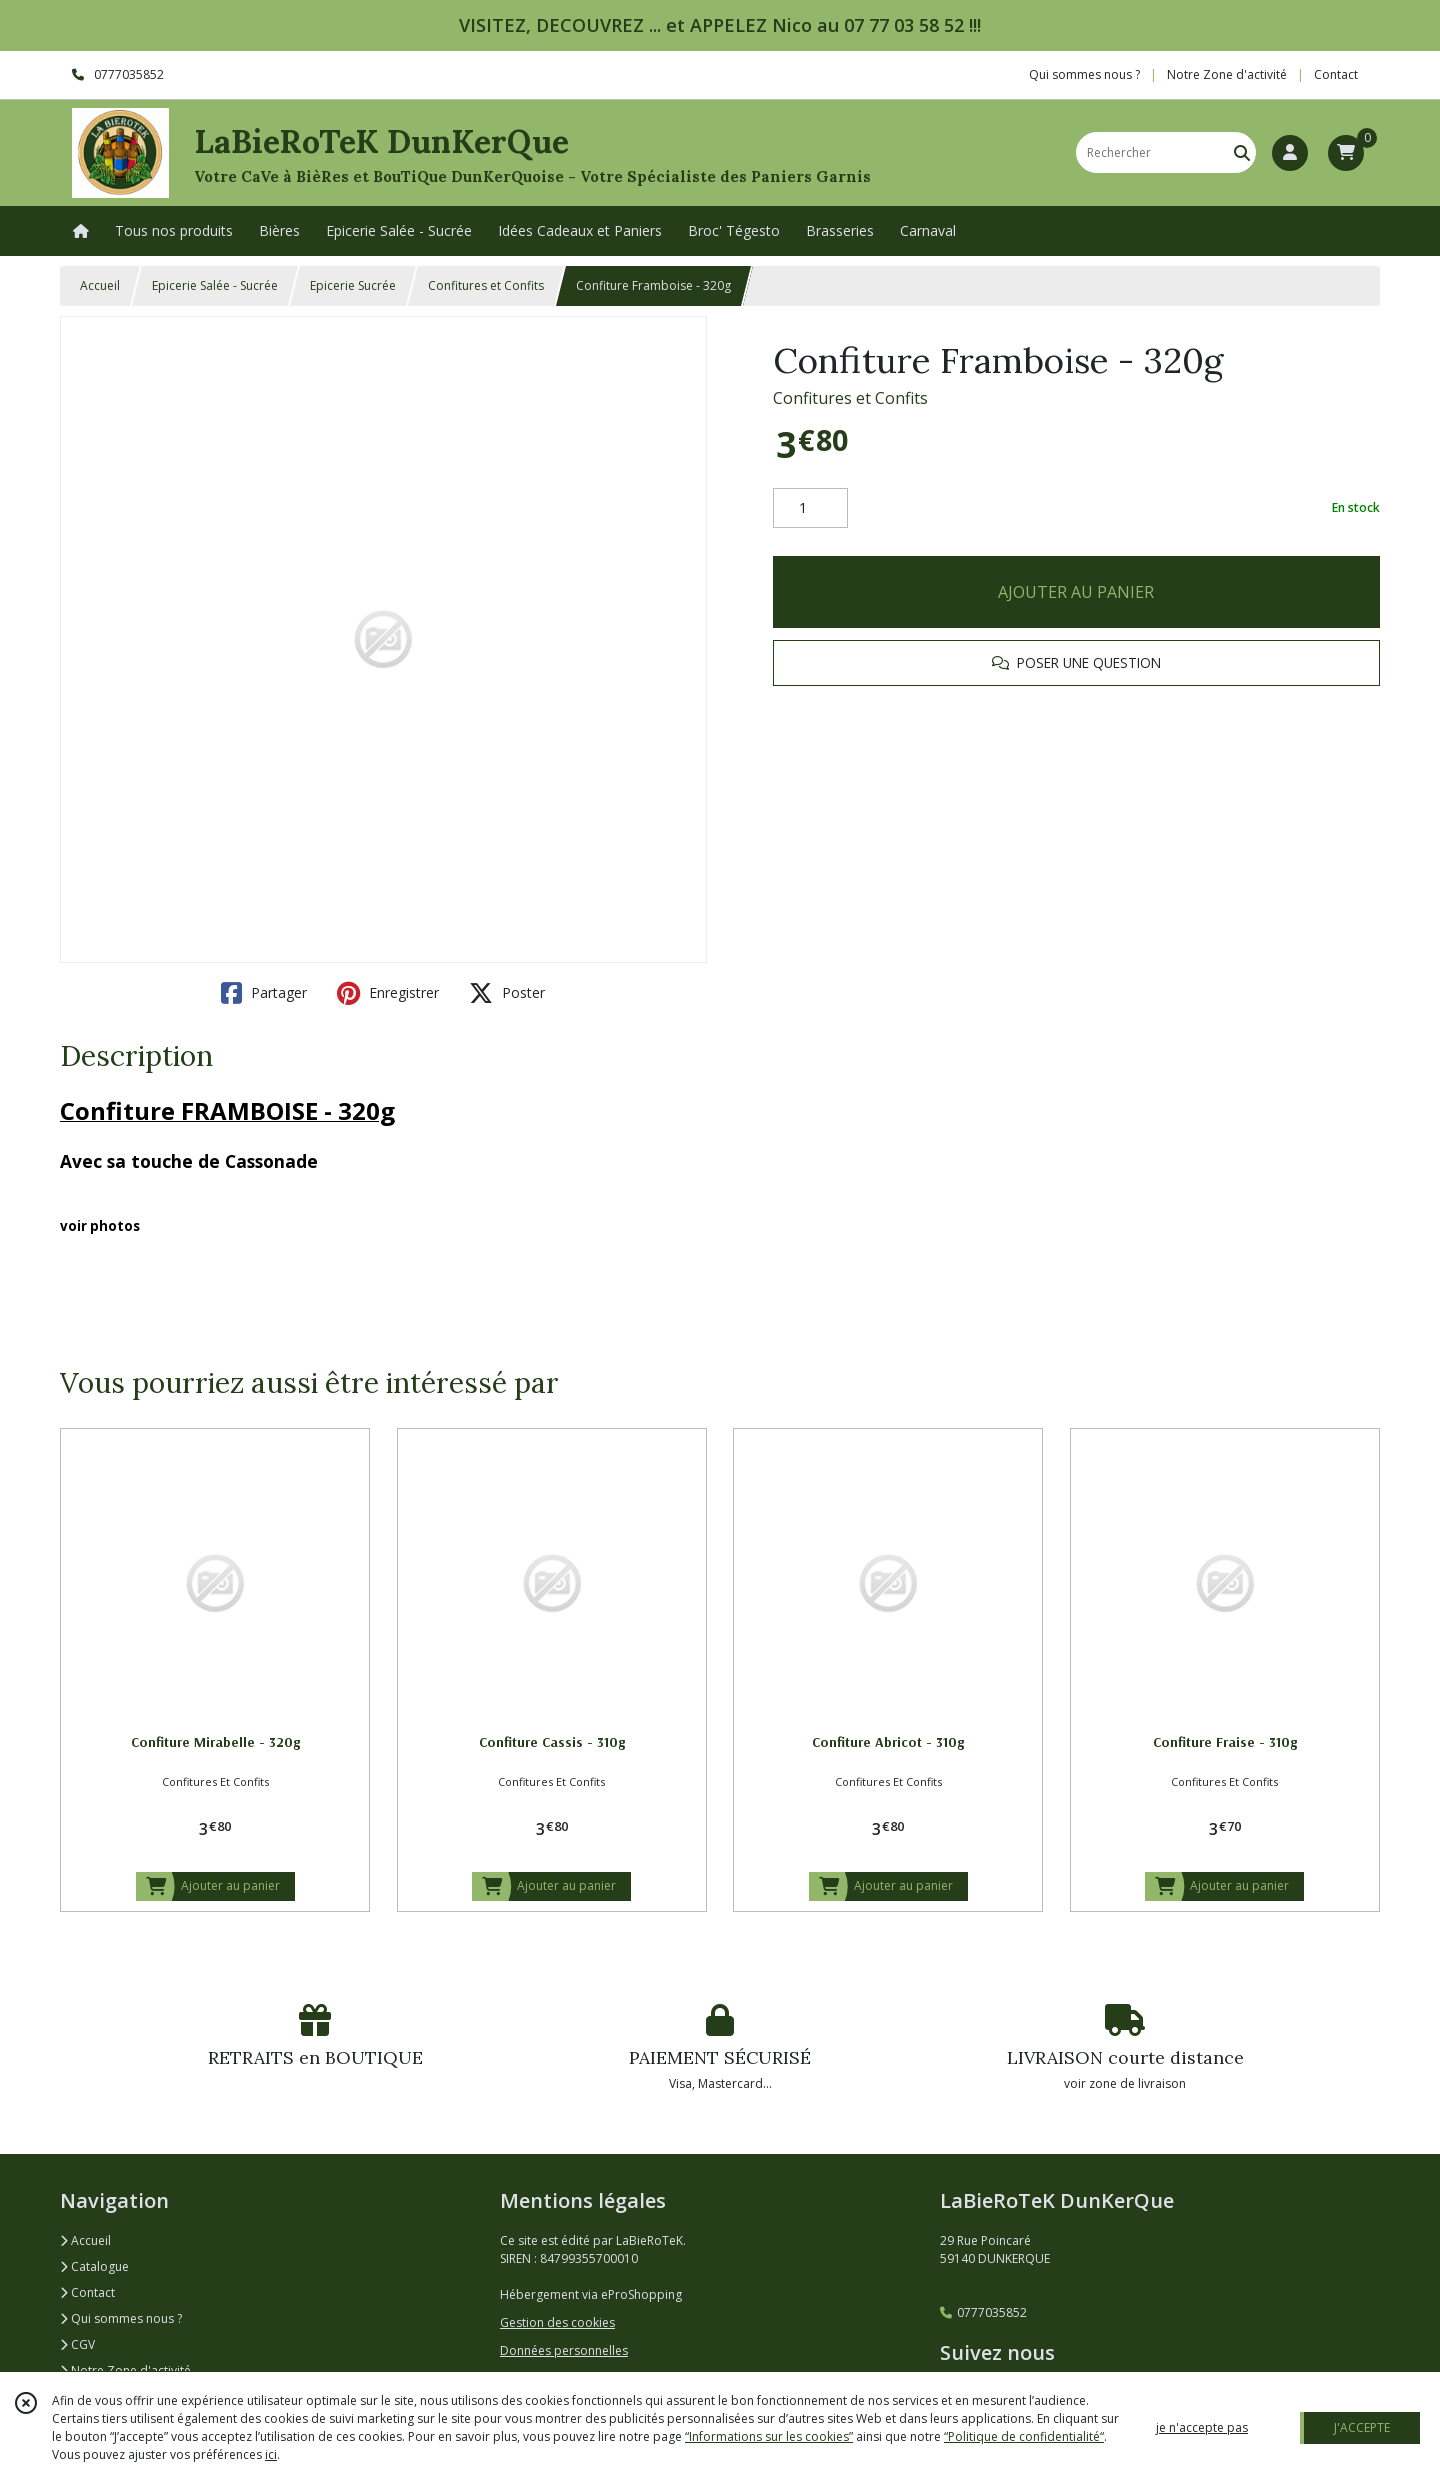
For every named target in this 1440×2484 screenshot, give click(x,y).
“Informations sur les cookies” (769, 2436)
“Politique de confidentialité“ (1024, 2436)
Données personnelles (564, 2350)
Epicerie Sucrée (353, 285)
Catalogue (94, 2266)
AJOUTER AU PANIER (1076, 592)
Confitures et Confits (486, 285)
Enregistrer (388, 993)
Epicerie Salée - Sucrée (215, 285)
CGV (77, 2344)
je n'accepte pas (1202, 2427)
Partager (264, 993)
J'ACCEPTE (1362, 2427)
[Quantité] (810, 508)
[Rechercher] (1242, 152)
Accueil (100, 285)
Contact (1336, 74)
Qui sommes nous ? (121, 2318)
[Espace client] (1290, 153)
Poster (507, 993)
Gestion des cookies (557, 2322)
